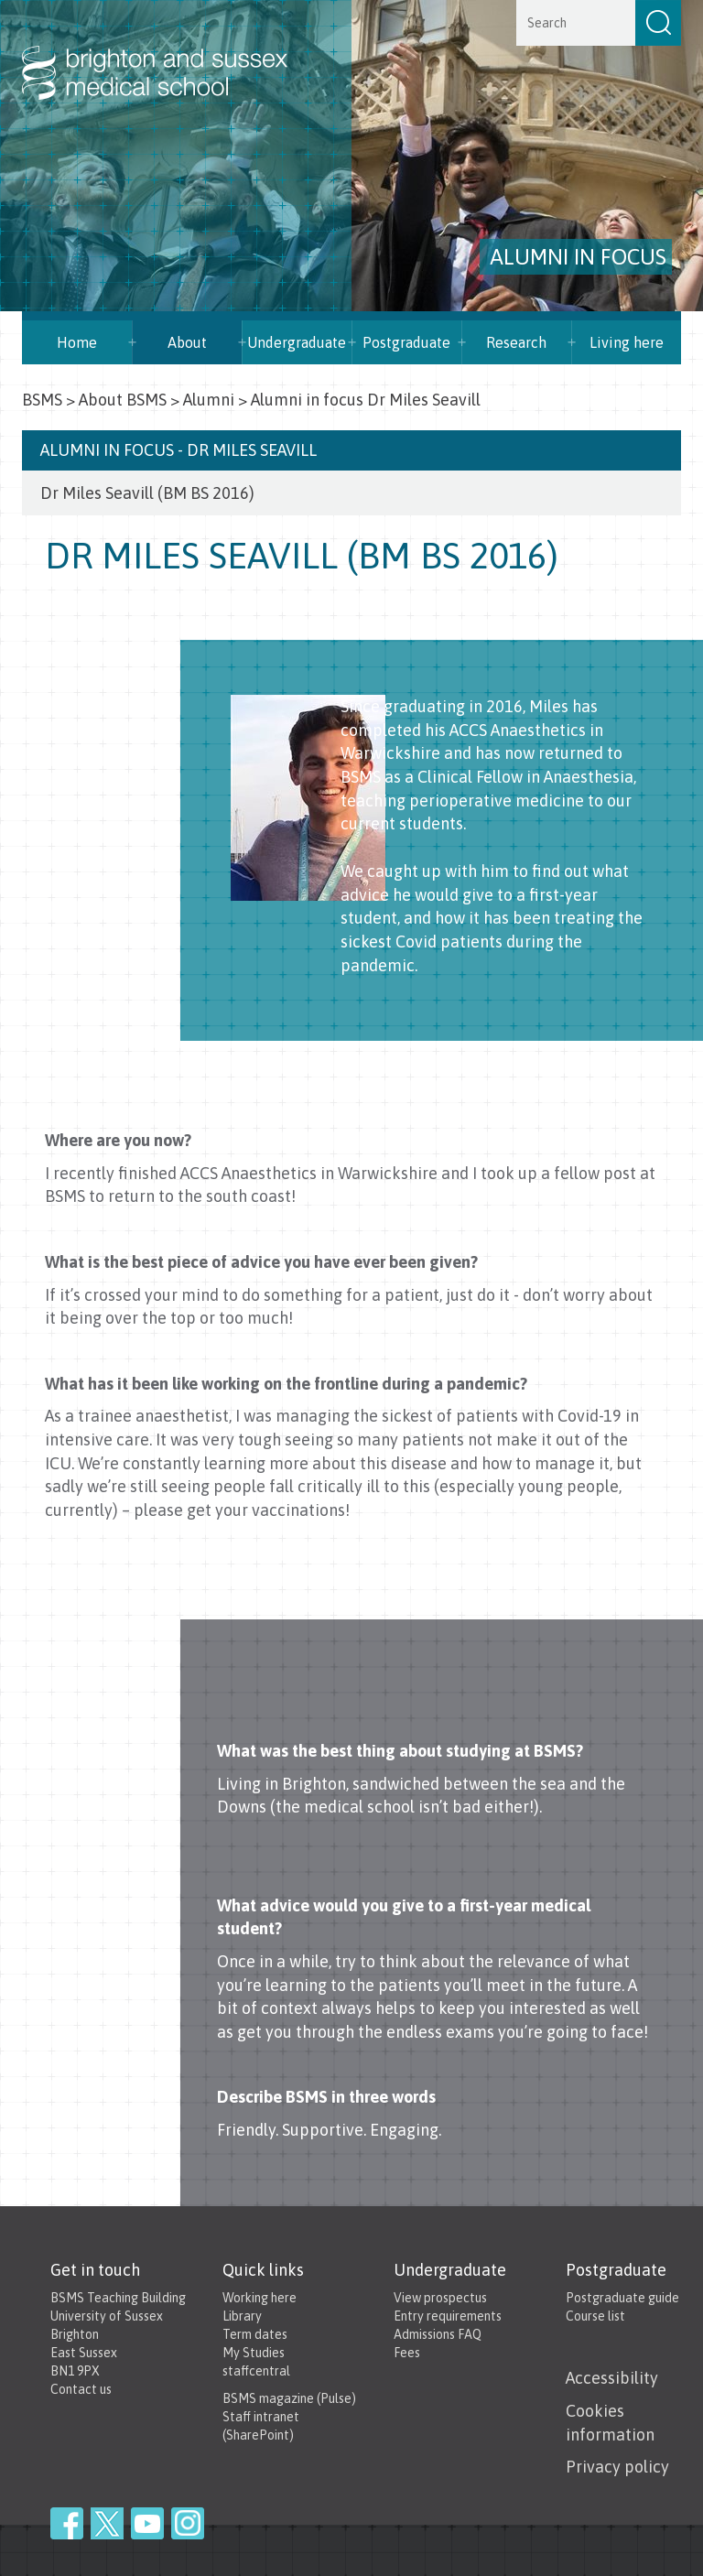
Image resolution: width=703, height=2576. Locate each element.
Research (516, 342)
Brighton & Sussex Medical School (173, 53)
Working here (259, 2297)
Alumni (208, 399)
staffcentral (256, 2371)
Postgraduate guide (622, 2297)
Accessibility (612, 2377)
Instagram (187, 2523)
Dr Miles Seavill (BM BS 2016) (147, 493)
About (187, 342)
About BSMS (123, 399)
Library (242, 2316)
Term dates (254, 2334)
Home (77, 342)
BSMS (42, 399)
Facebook (66, 2523)
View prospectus (440, 2297)
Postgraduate (406, 342)
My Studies (253, 2352)
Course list (595, 2316)
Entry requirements (448, 2316)
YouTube (147, 2523)
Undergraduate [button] (296, 342)
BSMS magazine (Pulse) (289, 2398)
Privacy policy (617, 2466)
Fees (407, 2352)
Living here (626, 342)
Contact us (81, 2389)
